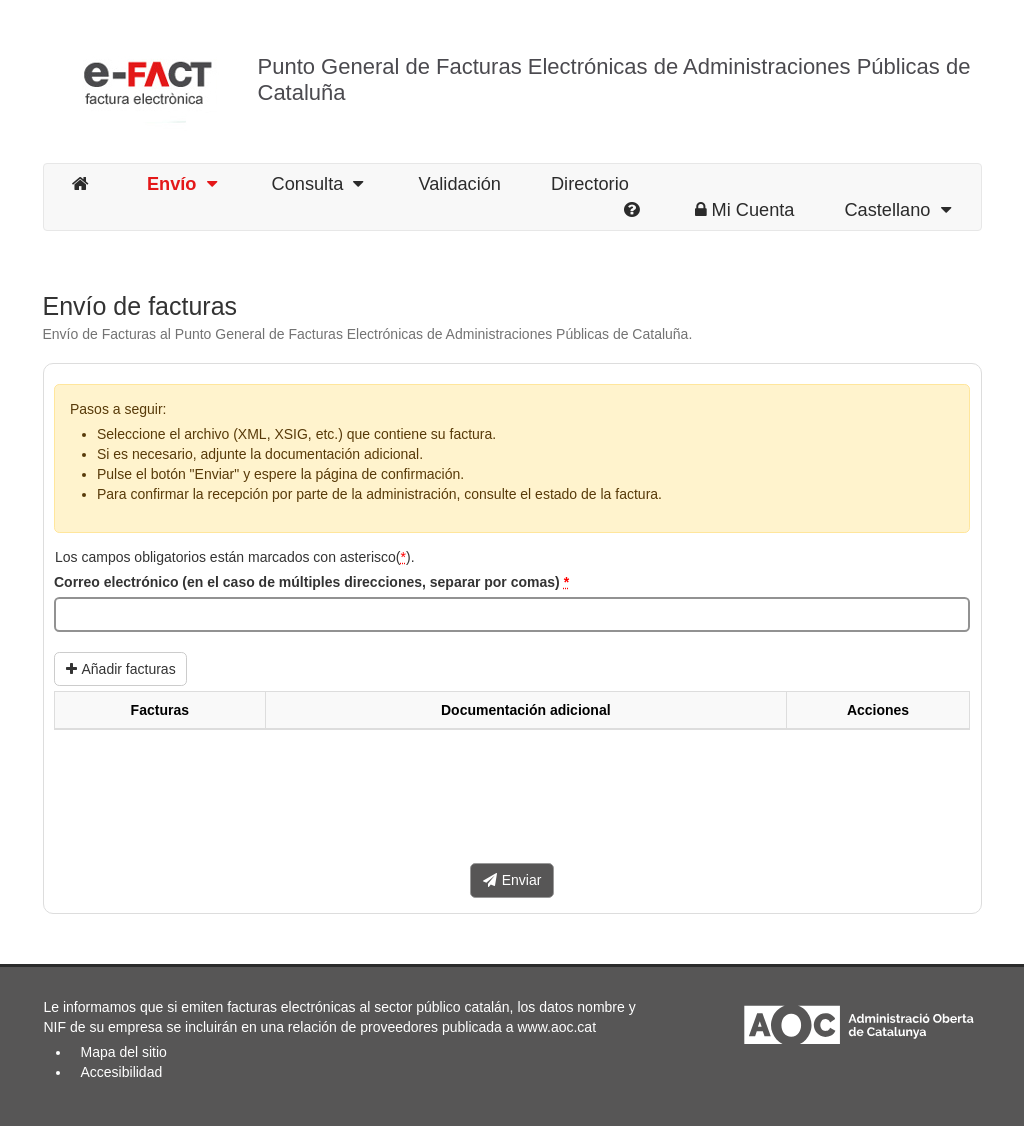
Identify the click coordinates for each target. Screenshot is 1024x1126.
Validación (459, 184)
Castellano (897, 210)
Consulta (318, 184)
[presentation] (206, 804)
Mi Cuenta (745, 210)
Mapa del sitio (124, 1052)
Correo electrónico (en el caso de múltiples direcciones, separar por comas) (311, 582)
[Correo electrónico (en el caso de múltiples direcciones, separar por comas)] (512, 615)
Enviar (512, 880)
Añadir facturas (121, 669)
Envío (182, 184)
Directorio (590, 184)
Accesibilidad (122, 1072)
